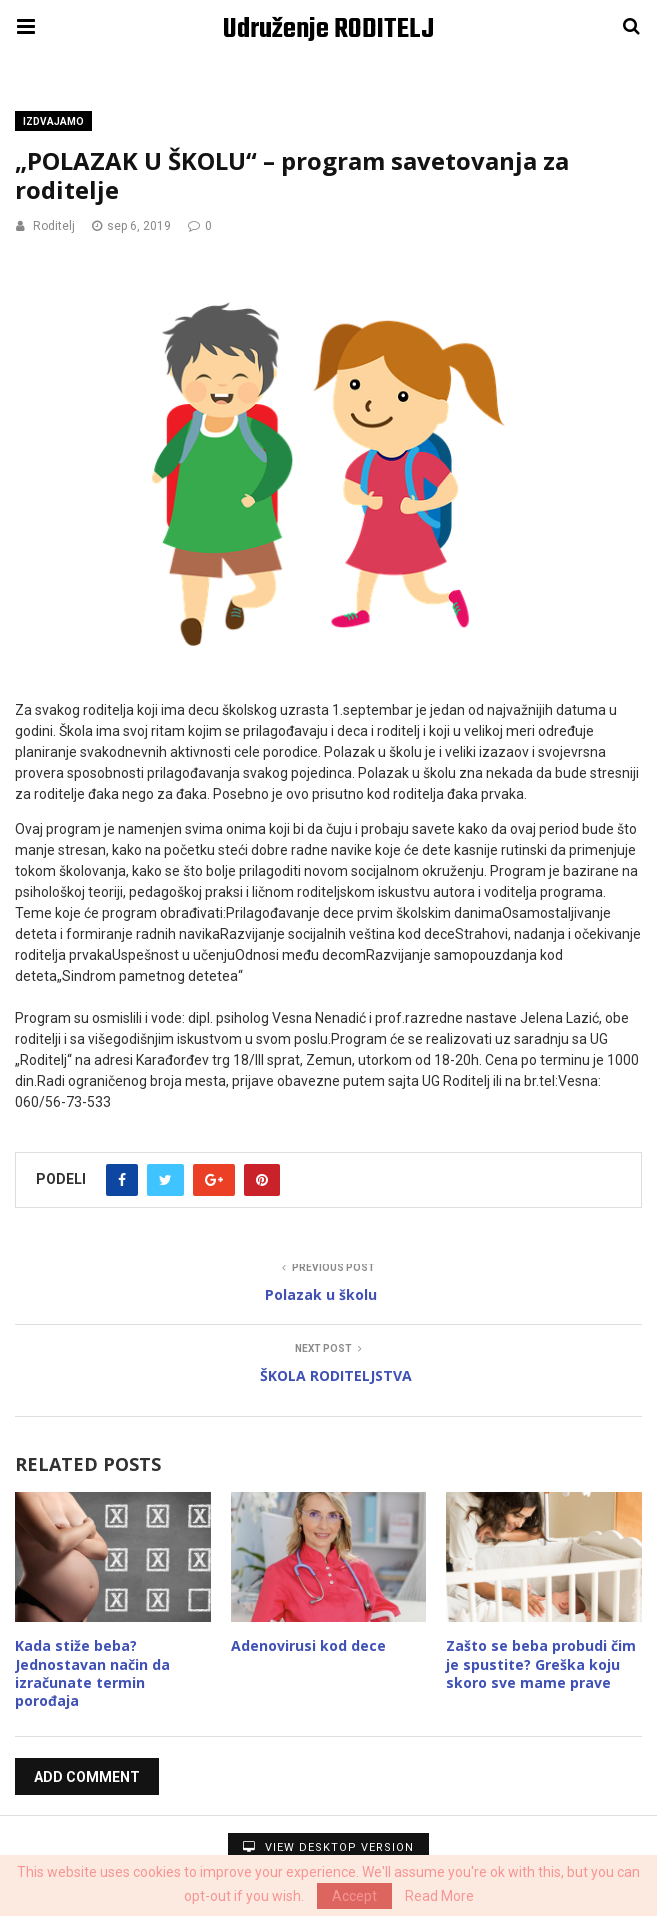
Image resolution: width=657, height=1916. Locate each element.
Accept (354, 1896)
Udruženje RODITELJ (328, 29)
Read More (439, 1896)
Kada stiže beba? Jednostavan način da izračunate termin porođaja (92, 1673)
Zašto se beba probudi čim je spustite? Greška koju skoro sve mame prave (541, 1663)
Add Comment (87, 1777)
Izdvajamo (53, 121)
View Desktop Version (328, 1847)
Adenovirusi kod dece (308, 1645)
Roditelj (54, 226)
